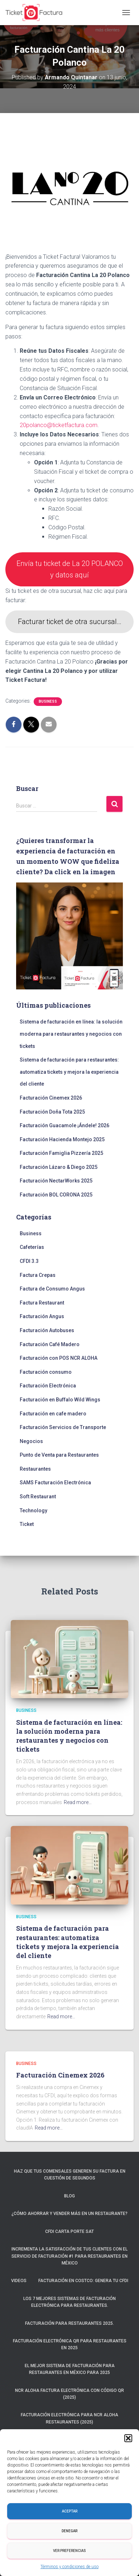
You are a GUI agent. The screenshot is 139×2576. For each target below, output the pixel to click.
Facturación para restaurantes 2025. (69, 2323)
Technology (33, 1510)
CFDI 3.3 (29, 1261)
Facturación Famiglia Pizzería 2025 (61, 1153)
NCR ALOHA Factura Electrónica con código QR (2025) (69, 2394)
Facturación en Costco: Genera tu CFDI (83, 2280)
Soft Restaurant (38, 1496)
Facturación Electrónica (48, 1385)
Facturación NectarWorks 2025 (56, 1181)
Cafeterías (32, 1247)
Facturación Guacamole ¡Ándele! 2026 (64, 1125)
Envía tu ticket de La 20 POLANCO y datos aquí (69, 569)
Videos (19, 2280)
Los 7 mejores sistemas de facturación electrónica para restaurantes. (69, 2302)
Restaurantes (35, 1469)
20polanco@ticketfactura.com (58, 425)
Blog (69, 2195)
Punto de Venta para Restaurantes (59, 1455)
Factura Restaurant (42, 1303)
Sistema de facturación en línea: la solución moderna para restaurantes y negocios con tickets (71, 1034)
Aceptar (69, 2511)
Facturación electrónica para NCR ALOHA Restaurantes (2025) (69, 2418)
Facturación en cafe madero (53, 1413)
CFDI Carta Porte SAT (69, 2231)
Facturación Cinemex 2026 (51, 1098)
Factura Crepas (38, 1275)
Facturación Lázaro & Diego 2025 (58, 1167)
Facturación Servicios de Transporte (63, 1427)
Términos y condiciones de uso (69, 2566)
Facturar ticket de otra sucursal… (69, 621)
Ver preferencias (69, 2551)
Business (48, 701)
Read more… (78, 1802)
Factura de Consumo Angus (52, 1289)
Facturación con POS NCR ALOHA (58, 1358)
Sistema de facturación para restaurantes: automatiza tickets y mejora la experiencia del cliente (69, 1072)
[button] (128, 2438)
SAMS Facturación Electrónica (55, 1482)
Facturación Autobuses (47, 1330)
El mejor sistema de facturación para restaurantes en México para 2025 (70, 2369)
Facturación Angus (42, 1316)
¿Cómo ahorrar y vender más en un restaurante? (69, 2213)
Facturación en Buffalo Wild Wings (60, 1399)
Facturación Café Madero (50, 1344)
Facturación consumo (46, 1372)
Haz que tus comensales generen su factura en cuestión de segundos (69, 2175)
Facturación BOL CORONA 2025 (56, 1195)
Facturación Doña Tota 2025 (52, 1112)
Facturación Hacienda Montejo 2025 (62, 1139)
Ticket (27, 1524)
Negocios (31, 1441)
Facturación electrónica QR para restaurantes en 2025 (69, 2344)
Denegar (69, 2531)
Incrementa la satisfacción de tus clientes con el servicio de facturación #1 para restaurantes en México (69, 2256)
